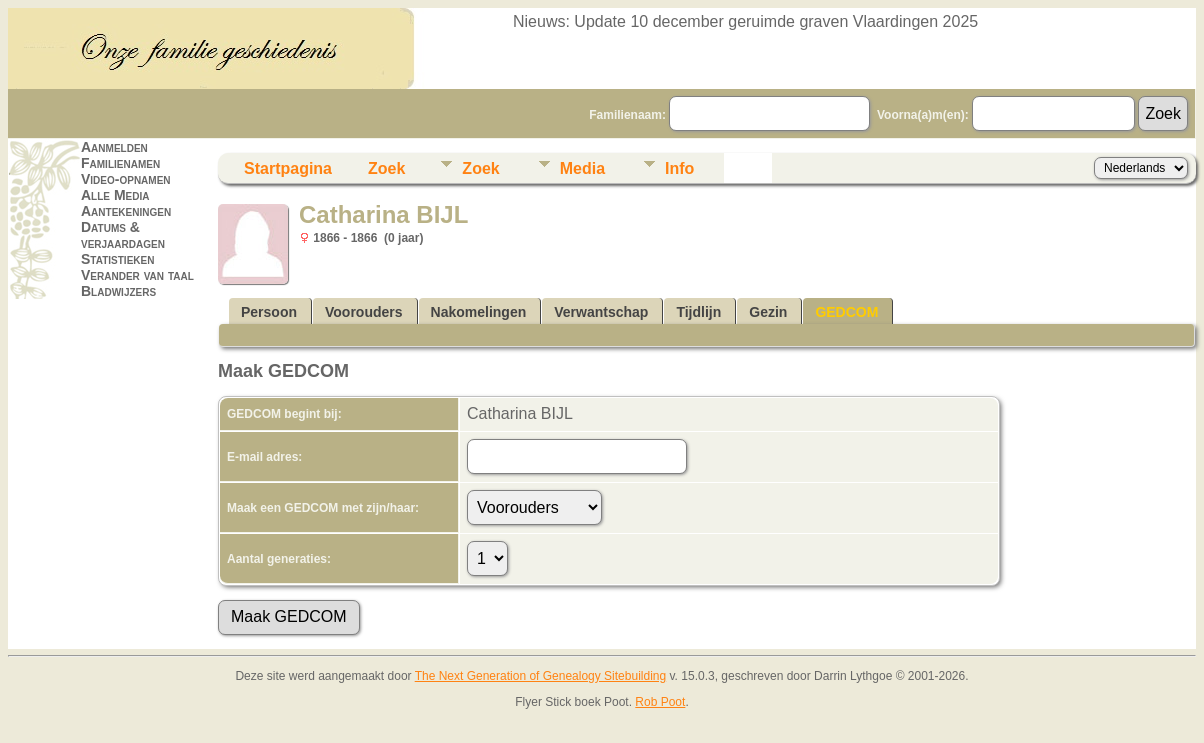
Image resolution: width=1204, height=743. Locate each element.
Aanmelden (114, 147)
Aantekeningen (126, 211)
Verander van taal (137, 275)
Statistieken (117, 259)
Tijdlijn (698, 312)
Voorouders (364, 312)
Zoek (386, 168)
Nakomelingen (479, 312)
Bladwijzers (118, 291)
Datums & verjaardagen (123, 235)
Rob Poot (660, 702)
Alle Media (115, 195)
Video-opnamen (126, 179)
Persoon (269, 312)
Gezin (768, 312)
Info (679, 168)
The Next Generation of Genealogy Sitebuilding (541, 676)
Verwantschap (601, 312)
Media (582, 168)
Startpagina (288, 168)
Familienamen (120, 163)
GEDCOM (846, 312)
